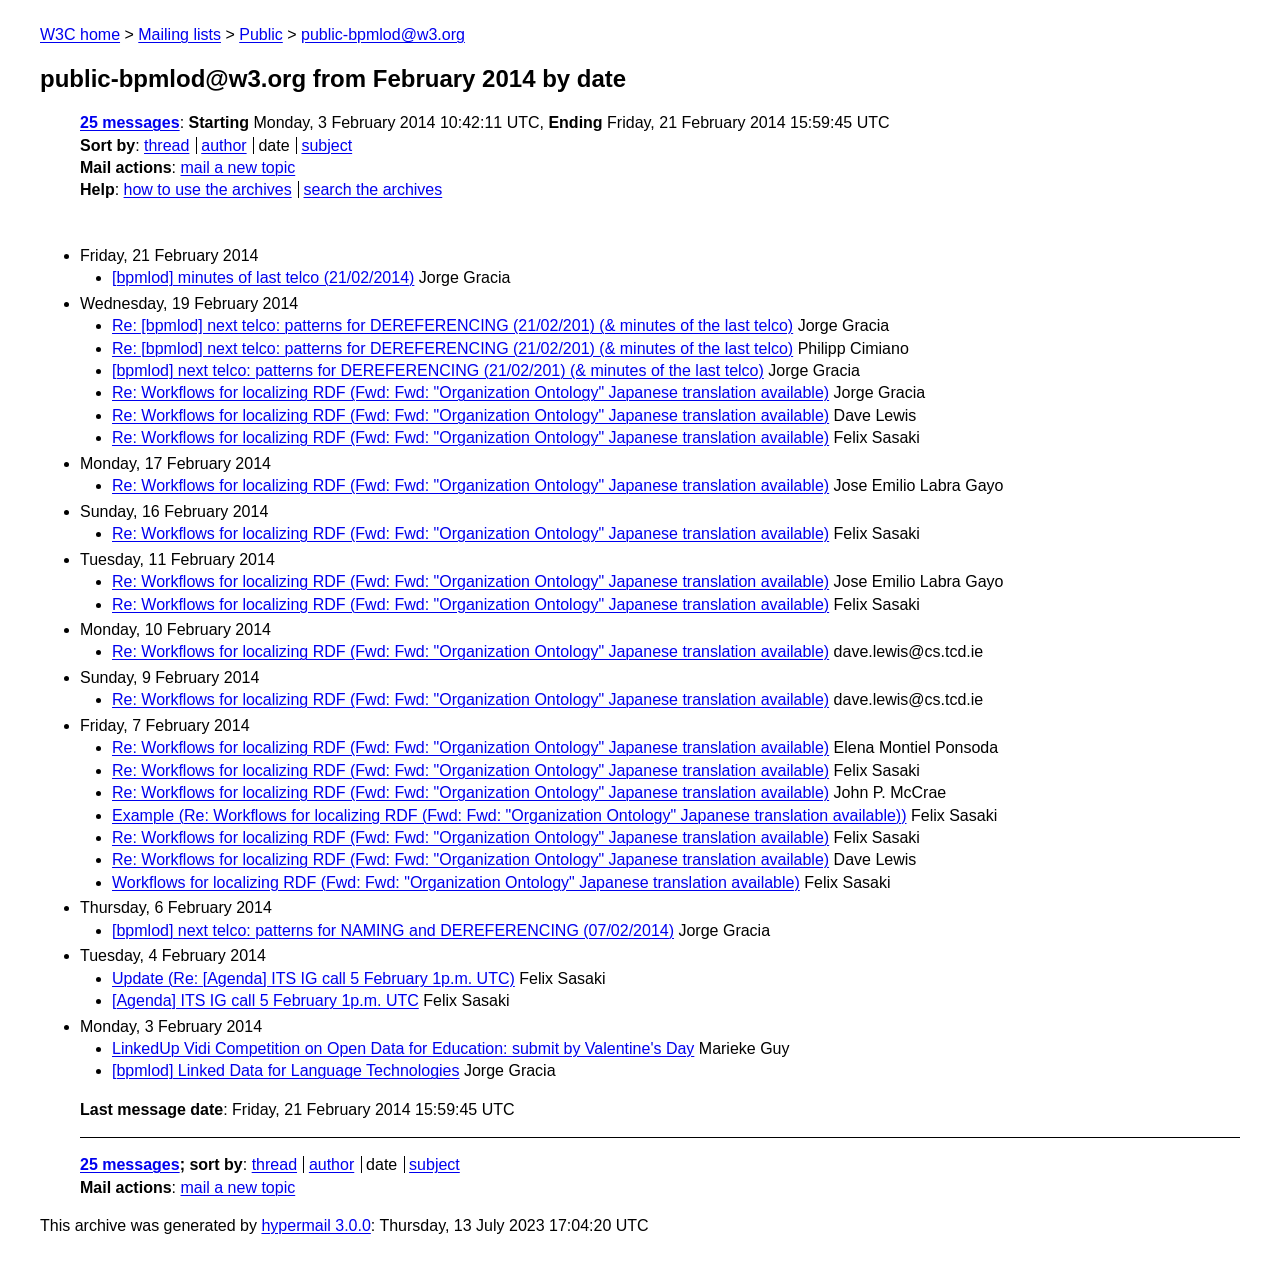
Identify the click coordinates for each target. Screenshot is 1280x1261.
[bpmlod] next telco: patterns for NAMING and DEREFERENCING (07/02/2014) (393, 930)
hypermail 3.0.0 (315, 1225)
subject (326, 145)
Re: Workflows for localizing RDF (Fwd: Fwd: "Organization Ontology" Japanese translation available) (470, 392)
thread (166, 145)
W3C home (80, 34)
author (223, 145)
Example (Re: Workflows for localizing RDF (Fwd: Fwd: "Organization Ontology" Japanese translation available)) (509, 815)
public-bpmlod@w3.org (383, 34)
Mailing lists (179, 34)
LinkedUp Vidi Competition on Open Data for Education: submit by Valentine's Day (403, 1048)
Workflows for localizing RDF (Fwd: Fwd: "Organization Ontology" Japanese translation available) (456, 882)
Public (261, 34)
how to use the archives (208, 189)
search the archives (373, 189)
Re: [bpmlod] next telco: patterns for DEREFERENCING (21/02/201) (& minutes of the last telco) (452, 325)
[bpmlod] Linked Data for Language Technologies (286, 1070)
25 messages (130, 122)
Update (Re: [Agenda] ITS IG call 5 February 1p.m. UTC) (313, 978)
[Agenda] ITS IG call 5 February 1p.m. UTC (265, 1000)
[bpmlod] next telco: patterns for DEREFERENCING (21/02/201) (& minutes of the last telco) (438, 370)
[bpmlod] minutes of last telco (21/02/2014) (263, 277)
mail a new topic (237, 167)
